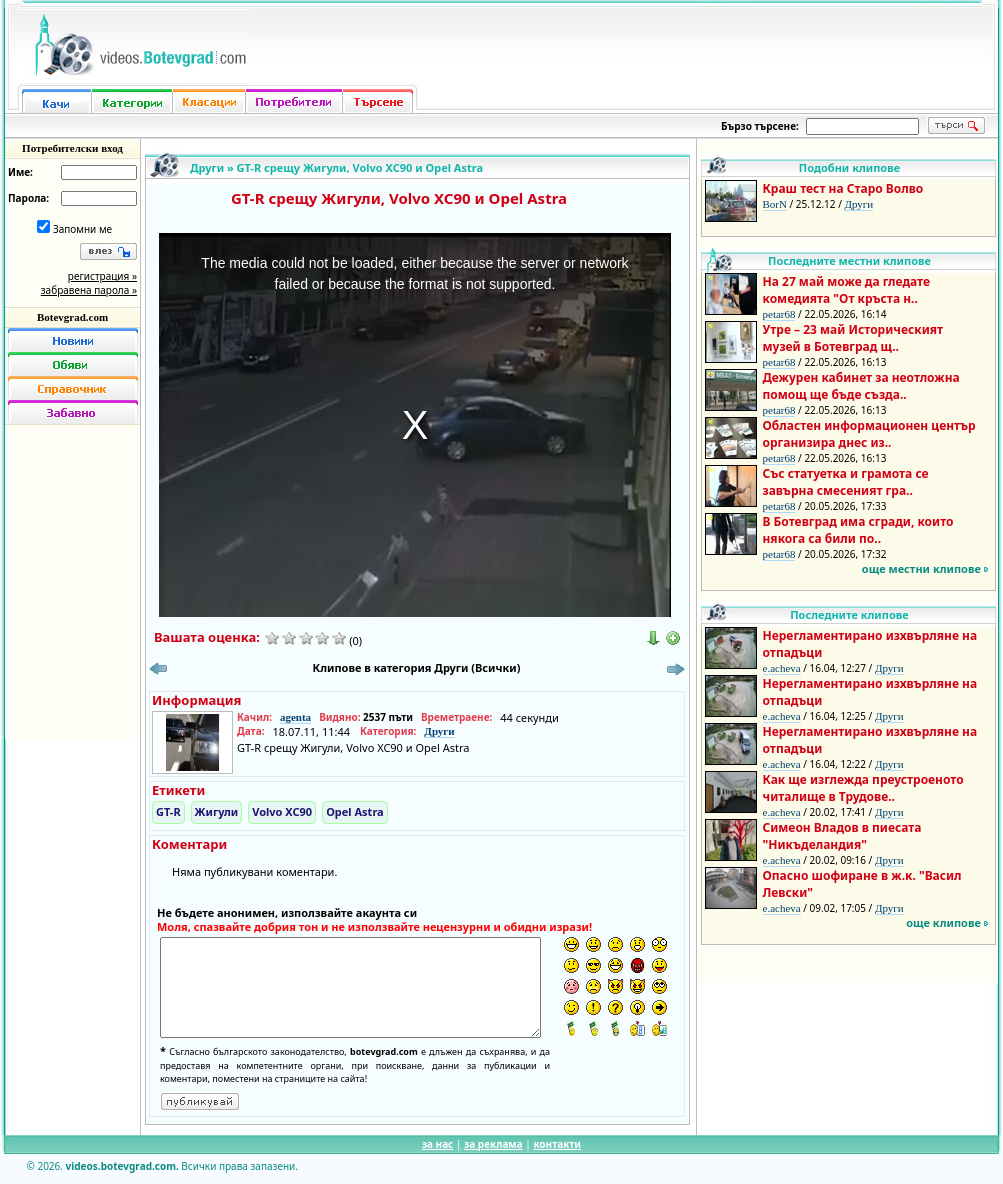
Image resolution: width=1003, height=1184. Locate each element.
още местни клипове (921, 568)
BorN (775, 204)
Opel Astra (355, 811)
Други (207, 167)
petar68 (779, 314)
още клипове (943, 922)
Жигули (217, 811)
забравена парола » (89, 290)
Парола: (28, 198)
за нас (437, 1144)
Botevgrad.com (72, 317)
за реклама (493, 1144)
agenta (295, 717)
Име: (20, 172)
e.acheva (782, 668)
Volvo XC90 (282, 811)
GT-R (168, 811)
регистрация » (102, 276)
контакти (557, 1144)
